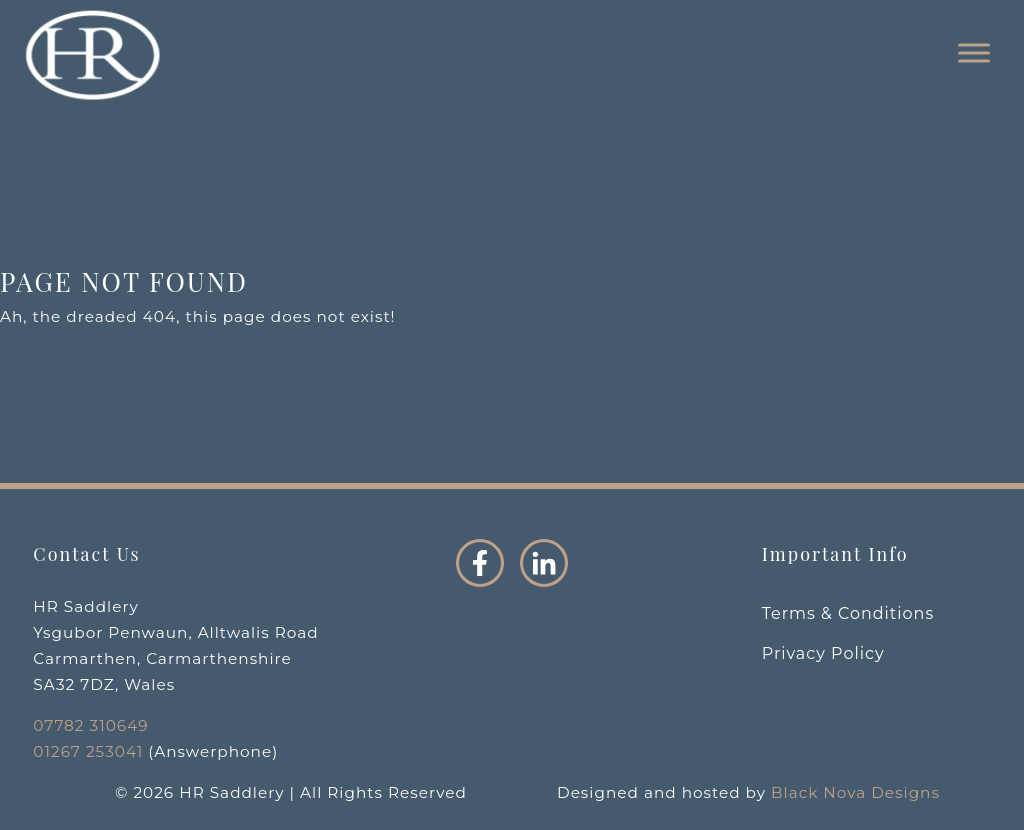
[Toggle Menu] (974, 53)
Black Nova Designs (855, 792)
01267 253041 (88, 751)
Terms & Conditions (848, 613)
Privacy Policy (823, 653)
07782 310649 (90, 725)
